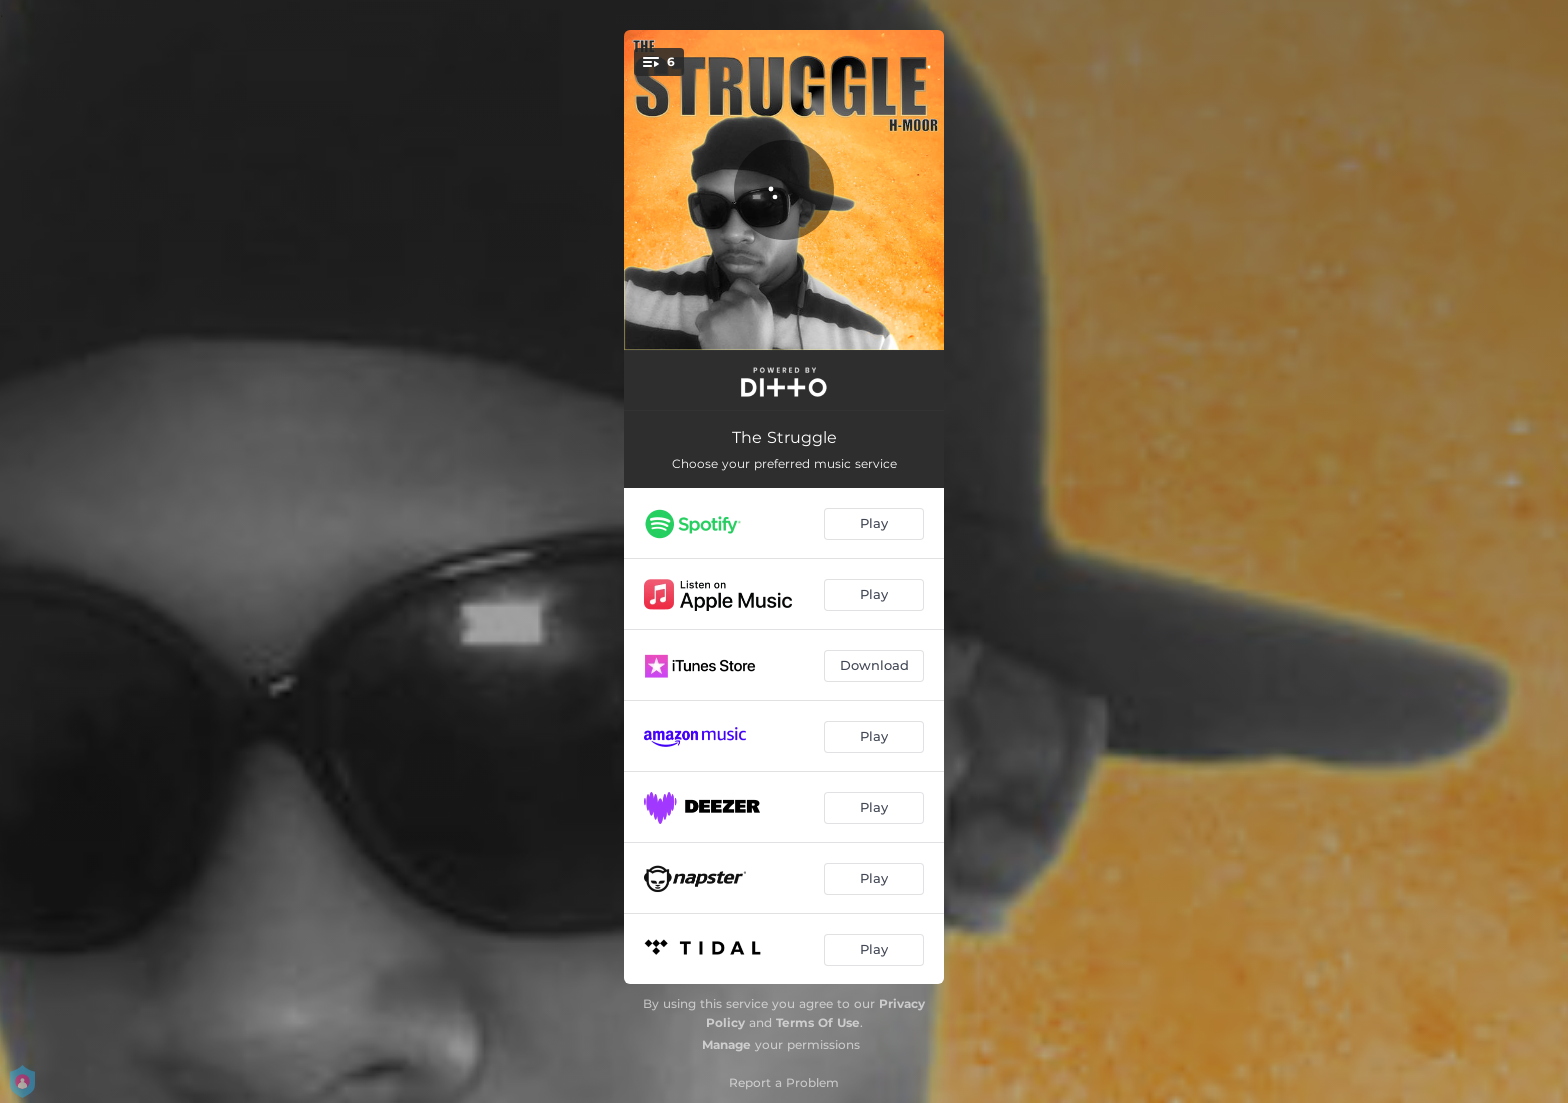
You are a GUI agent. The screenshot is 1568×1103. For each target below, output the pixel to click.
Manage (726, 1044)
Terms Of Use (818, 1022)
